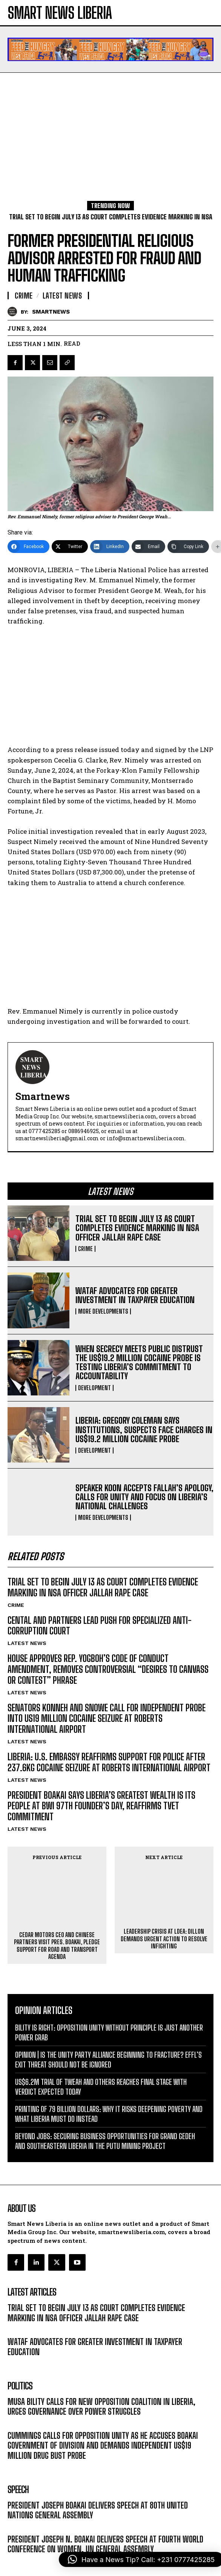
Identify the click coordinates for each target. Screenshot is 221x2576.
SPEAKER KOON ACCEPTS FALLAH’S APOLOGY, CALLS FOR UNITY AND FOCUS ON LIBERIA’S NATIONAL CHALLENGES (144, 1497)
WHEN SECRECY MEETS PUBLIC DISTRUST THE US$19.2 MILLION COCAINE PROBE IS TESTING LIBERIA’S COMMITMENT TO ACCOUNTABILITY (139, 1362)
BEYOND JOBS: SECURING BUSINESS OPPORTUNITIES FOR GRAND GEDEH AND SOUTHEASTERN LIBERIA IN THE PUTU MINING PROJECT (105, 2110)
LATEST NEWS (27, 1643)
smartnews (51, 311)
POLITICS (18, 2393)
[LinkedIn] (109, 546)
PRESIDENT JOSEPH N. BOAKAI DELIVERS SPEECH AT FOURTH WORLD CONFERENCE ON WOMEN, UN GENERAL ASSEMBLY (105, 2514)
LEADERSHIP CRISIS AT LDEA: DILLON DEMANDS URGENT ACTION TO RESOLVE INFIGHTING (164, 1904)
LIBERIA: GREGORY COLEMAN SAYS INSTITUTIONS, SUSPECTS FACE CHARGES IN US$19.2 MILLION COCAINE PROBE (143, 1429)
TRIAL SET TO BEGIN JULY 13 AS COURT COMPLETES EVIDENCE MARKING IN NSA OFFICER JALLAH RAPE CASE (137, 1228)
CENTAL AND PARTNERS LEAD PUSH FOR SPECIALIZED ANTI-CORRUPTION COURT (100, 1626)
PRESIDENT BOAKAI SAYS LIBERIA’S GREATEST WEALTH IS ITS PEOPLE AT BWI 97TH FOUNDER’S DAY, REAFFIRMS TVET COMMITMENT (101, 1806)
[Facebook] (28, 546)
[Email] (148, 546)
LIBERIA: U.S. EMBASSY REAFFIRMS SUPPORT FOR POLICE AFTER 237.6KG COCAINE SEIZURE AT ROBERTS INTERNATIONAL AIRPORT (109, 1762)
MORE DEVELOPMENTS (103, 1311)
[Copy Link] (188, 546)
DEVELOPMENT (94, 1388)
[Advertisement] (110, 129)
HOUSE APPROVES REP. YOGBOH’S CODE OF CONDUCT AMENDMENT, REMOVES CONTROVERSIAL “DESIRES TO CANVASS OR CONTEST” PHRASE (108, 1669)
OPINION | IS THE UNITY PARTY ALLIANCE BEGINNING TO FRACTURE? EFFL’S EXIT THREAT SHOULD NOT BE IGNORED (108, 2029)
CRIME (85, 1249)
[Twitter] (70, 546)
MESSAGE (19, 2496)
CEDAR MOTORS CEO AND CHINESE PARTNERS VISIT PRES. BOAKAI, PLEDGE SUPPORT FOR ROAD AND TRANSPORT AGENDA (57, 1915)
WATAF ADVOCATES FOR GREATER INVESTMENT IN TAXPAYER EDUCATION (135, 1295)
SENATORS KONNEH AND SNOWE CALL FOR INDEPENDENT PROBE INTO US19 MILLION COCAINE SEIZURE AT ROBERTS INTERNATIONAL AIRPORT (107, 1718)
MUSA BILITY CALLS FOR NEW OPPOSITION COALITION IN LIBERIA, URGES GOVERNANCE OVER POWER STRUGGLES (101, 2376)
